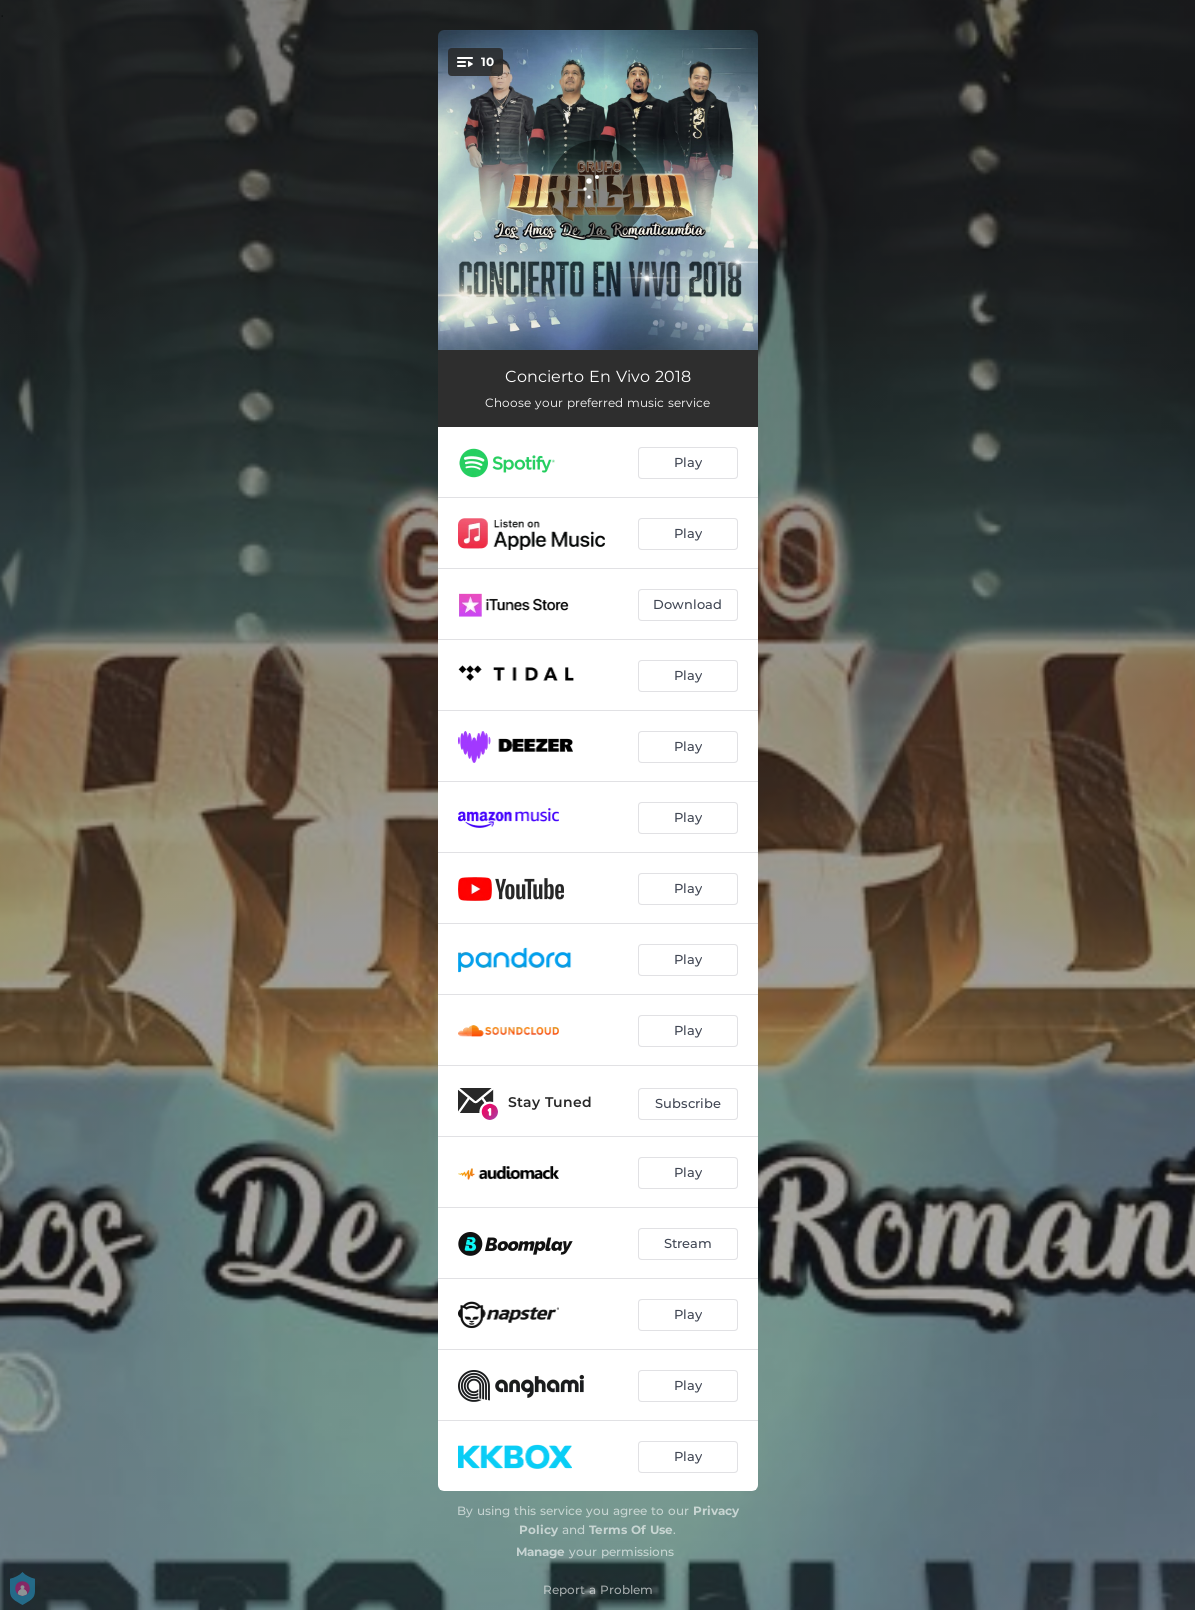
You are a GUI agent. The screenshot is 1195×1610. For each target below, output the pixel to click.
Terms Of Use (631, 1529)
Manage (540, 1551)
